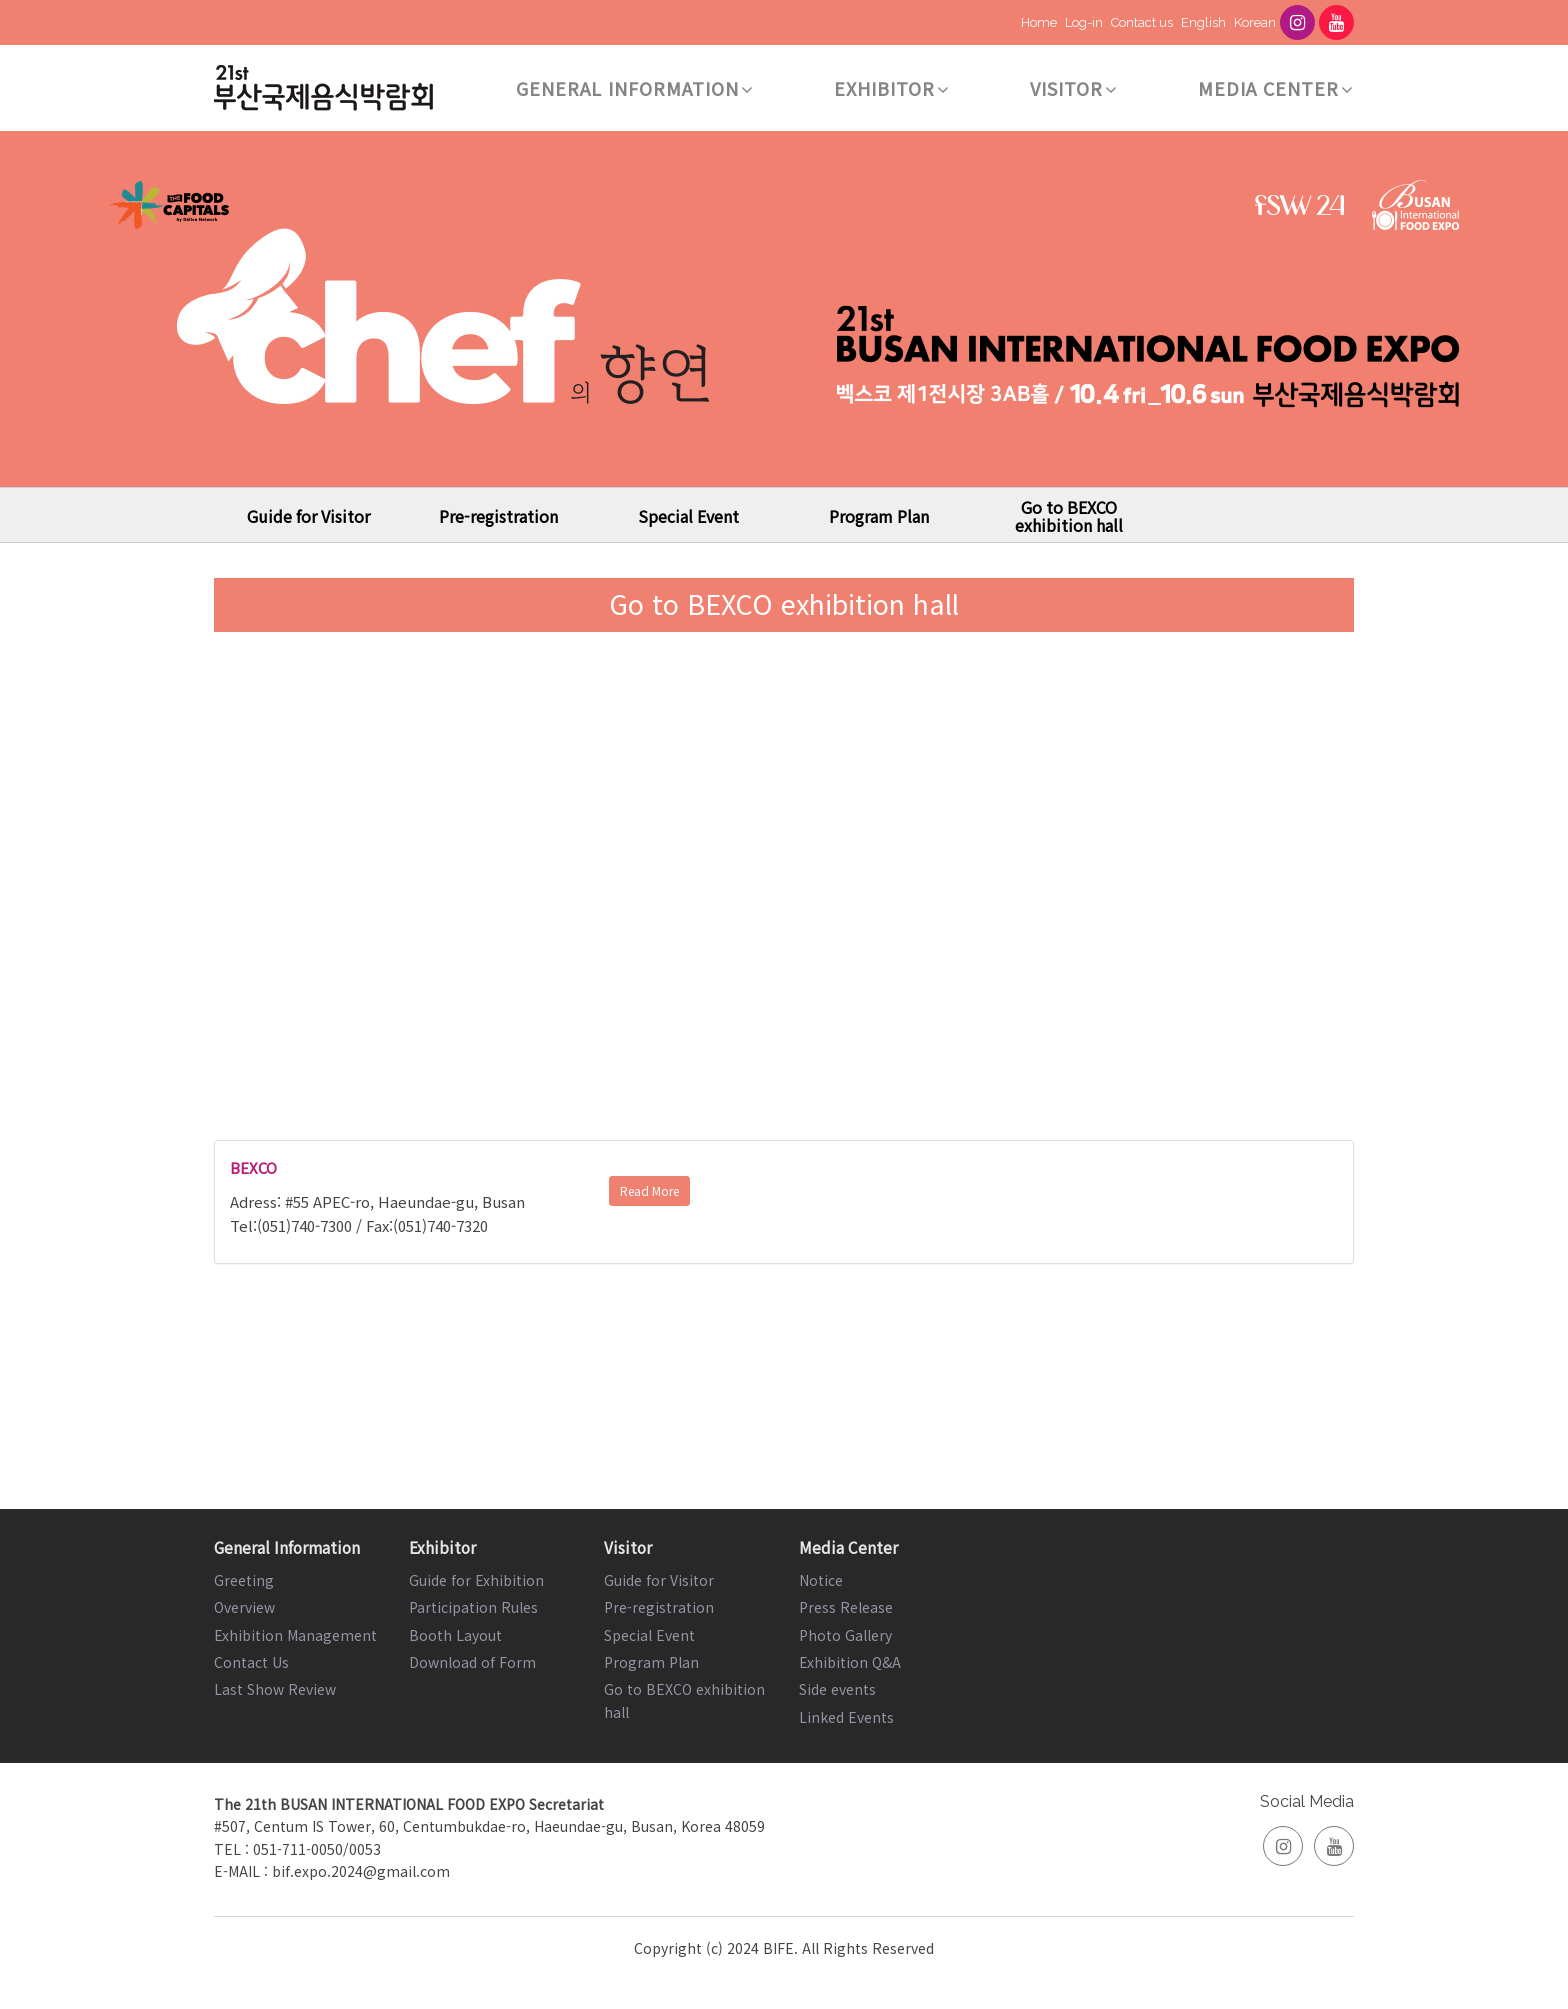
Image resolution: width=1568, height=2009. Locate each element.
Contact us (1142, 22)
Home (1039, 22)
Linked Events (846, 1717)
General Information (635, 88)
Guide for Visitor (308, 516)
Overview (244, 1607)
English (1203, 22)
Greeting (244, 1580)
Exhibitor (892, 88)
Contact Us (251, 1662)
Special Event (688, 516)
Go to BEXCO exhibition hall (1069, 516)
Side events (837, 1689)
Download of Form (472, 1662)
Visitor (1074, 88)
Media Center (1276, 88)
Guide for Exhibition (476, 1580)
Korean (1255, 22)
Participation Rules (473, 1607)
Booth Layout (455, 1635)
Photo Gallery (845, 1635)
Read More (649, 1190)
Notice (821, 1580)
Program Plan (879, 516)
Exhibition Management (295, 1635)
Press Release (846, 1607)
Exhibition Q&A (850, 1662)
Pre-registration (498, 516)
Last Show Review (275, 1689)
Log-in (1084, 22)
